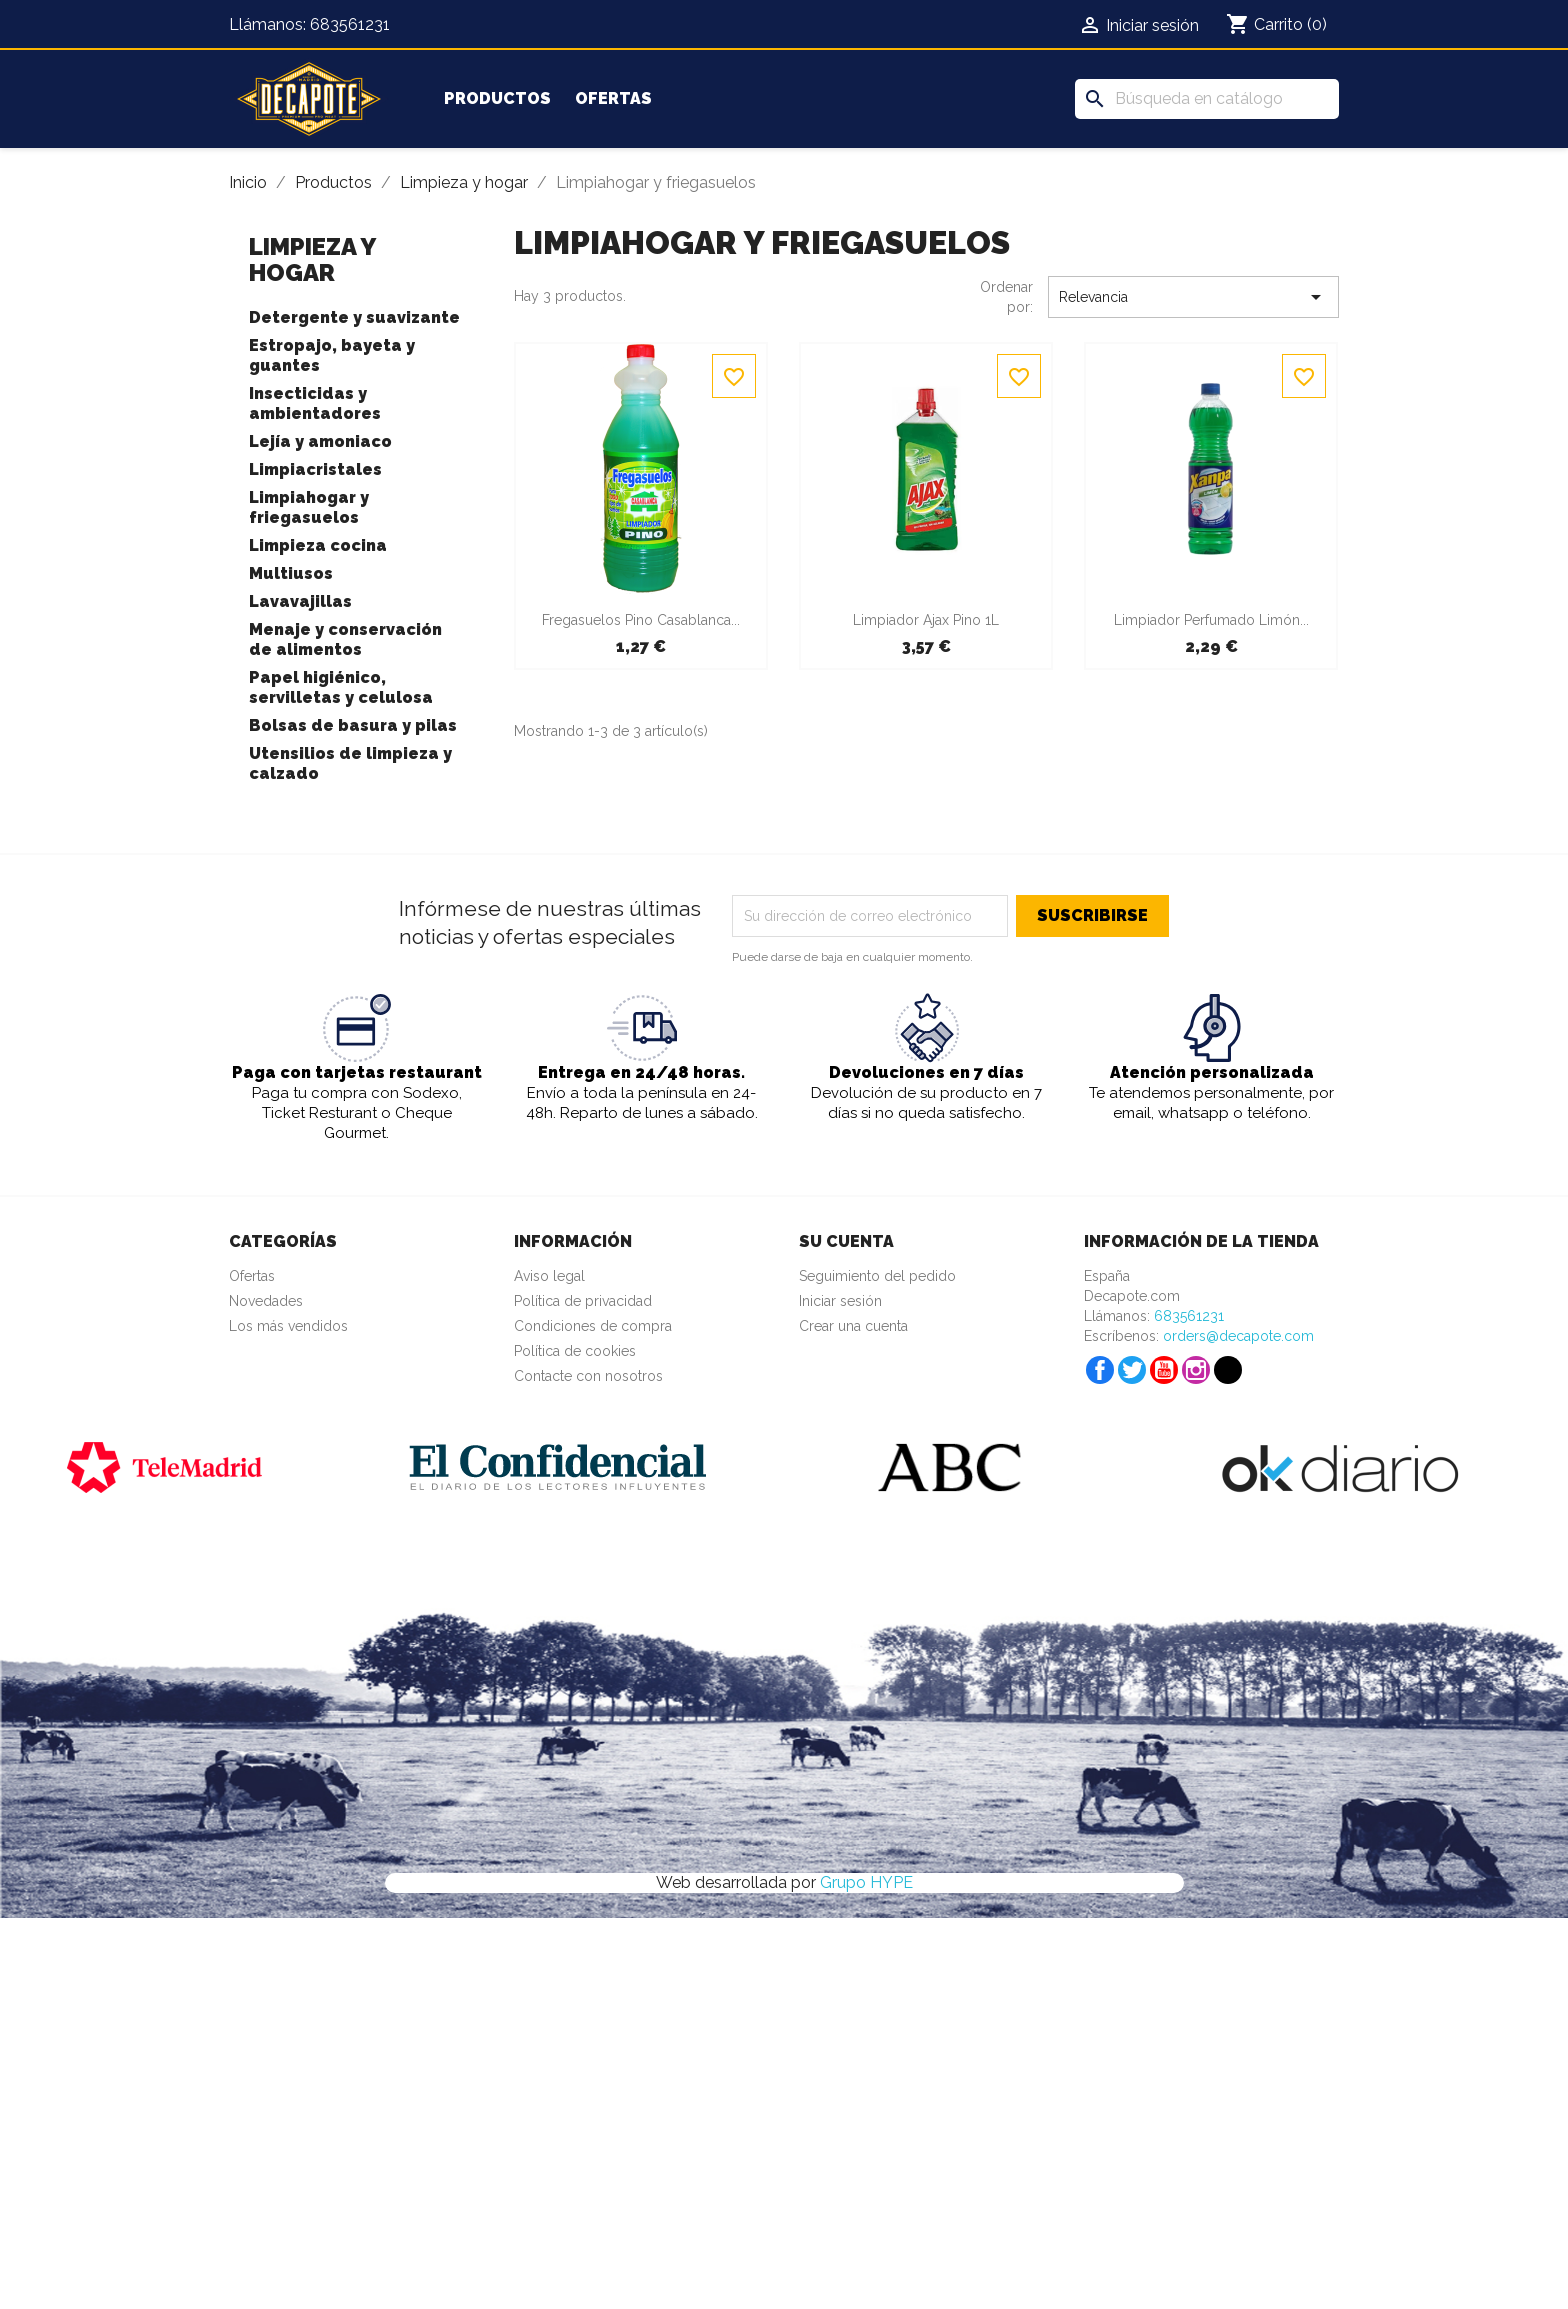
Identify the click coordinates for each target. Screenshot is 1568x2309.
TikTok (1228, 1370)
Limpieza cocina (318, 545)
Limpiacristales (315, 469)
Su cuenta (846, 1241)
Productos (497, 98)
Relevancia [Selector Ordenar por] (1193, 297)
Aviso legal (549, 1276)
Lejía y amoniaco (320, 441)
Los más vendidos (288, 1326)
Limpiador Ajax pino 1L (926, 620)
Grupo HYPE (866, 1882)
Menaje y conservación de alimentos (345, 639)
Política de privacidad (583, 1301)
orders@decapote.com (1238, 1336)
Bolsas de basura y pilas (353, 725)
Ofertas (613, 98)
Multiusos (291, 573)
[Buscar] (1207, 99)
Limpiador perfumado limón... (1211, 620)
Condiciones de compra (593, 1326)
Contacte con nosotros (588, 1376)
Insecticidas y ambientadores (315, 403)
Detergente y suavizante (354, 317)
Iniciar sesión (840, 1301)
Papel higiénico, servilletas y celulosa (341, 687)
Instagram (1196, 1370)
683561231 (350, 24)
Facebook (1100, 1370)
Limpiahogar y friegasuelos (309, 507)
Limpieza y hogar (312, 259)
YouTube (1164, 1370)
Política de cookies (575, 1351)
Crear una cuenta (853, 1326)
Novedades (266, 1301)
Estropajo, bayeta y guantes (332, 355)
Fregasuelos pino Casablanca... (641, 620)
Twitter (1132, 1370)
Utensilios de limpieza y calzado (350, 763)
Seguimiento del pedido (877, 1276)
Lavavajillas (300, 601)
